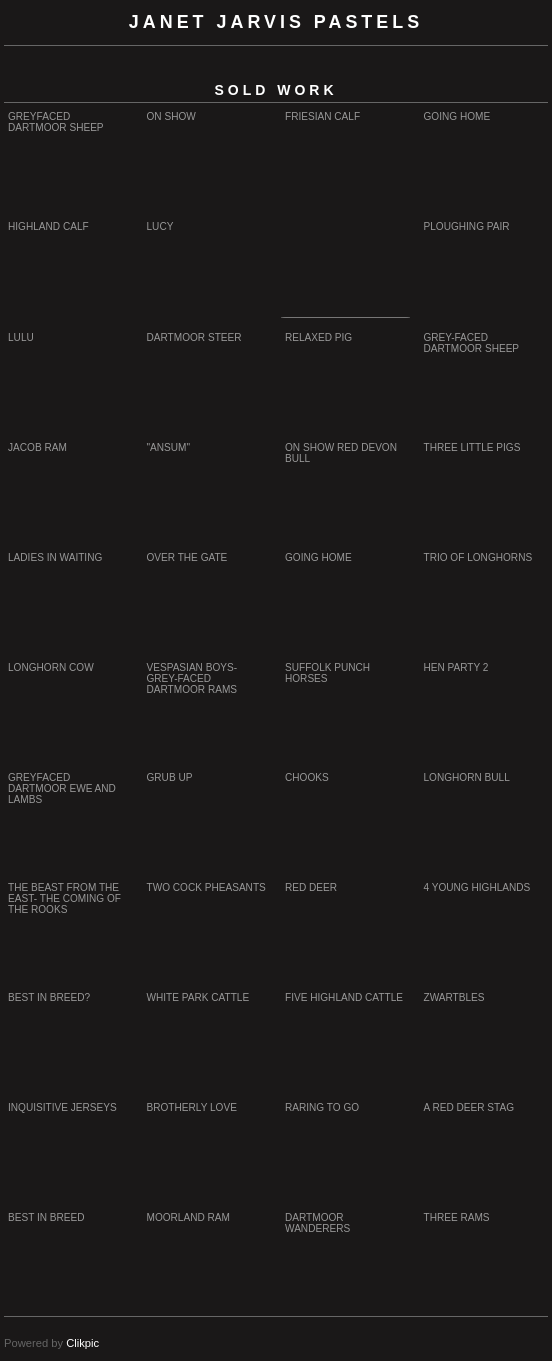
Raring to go (322, 1107)
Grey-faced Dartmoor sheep (472, 343)
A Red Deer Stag (469, 1107)
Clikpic (82, 1343)
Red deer (311, 887)
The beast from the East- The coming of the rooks (64, 898)
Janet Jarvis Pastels (276, 22)
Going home (318, 557)
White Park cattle (198, 997)
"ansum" (169, 447)
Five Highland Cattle (344, 997)
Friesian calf (322, 116)
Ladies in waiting (55, 557)
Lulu (21, 337)
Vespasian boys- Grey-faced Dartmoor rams (192, 678)
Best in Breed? (49, 997)
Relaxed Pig (318, 337)
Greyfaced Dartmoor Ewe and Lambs (62, 788)
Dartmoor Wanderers (317, 1223)
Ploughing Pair (467, 226)
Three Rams (457, 1217)
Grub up (170, 777)
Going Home (457, 116)
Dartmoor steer (194, 337)
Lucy (160, 226)
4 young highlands (477, 887)
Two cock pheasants (206, 887)
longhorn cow (51, 667)
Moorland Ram (188, 1217)
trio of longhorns (478, 557)
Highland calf (48, 226)
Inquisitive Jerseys (62, 1107)
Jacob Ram (37, 447)
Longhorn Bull (467, 777)
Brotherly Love (192, 1107)
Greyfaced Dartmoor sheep (56, 122)
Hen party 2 (456, 667)
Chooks (307, 777)
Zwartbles (454, 997)
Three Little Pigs (472, 447)
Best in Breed (46, 1217)
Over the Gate (187, 557)
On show (171, 116)
